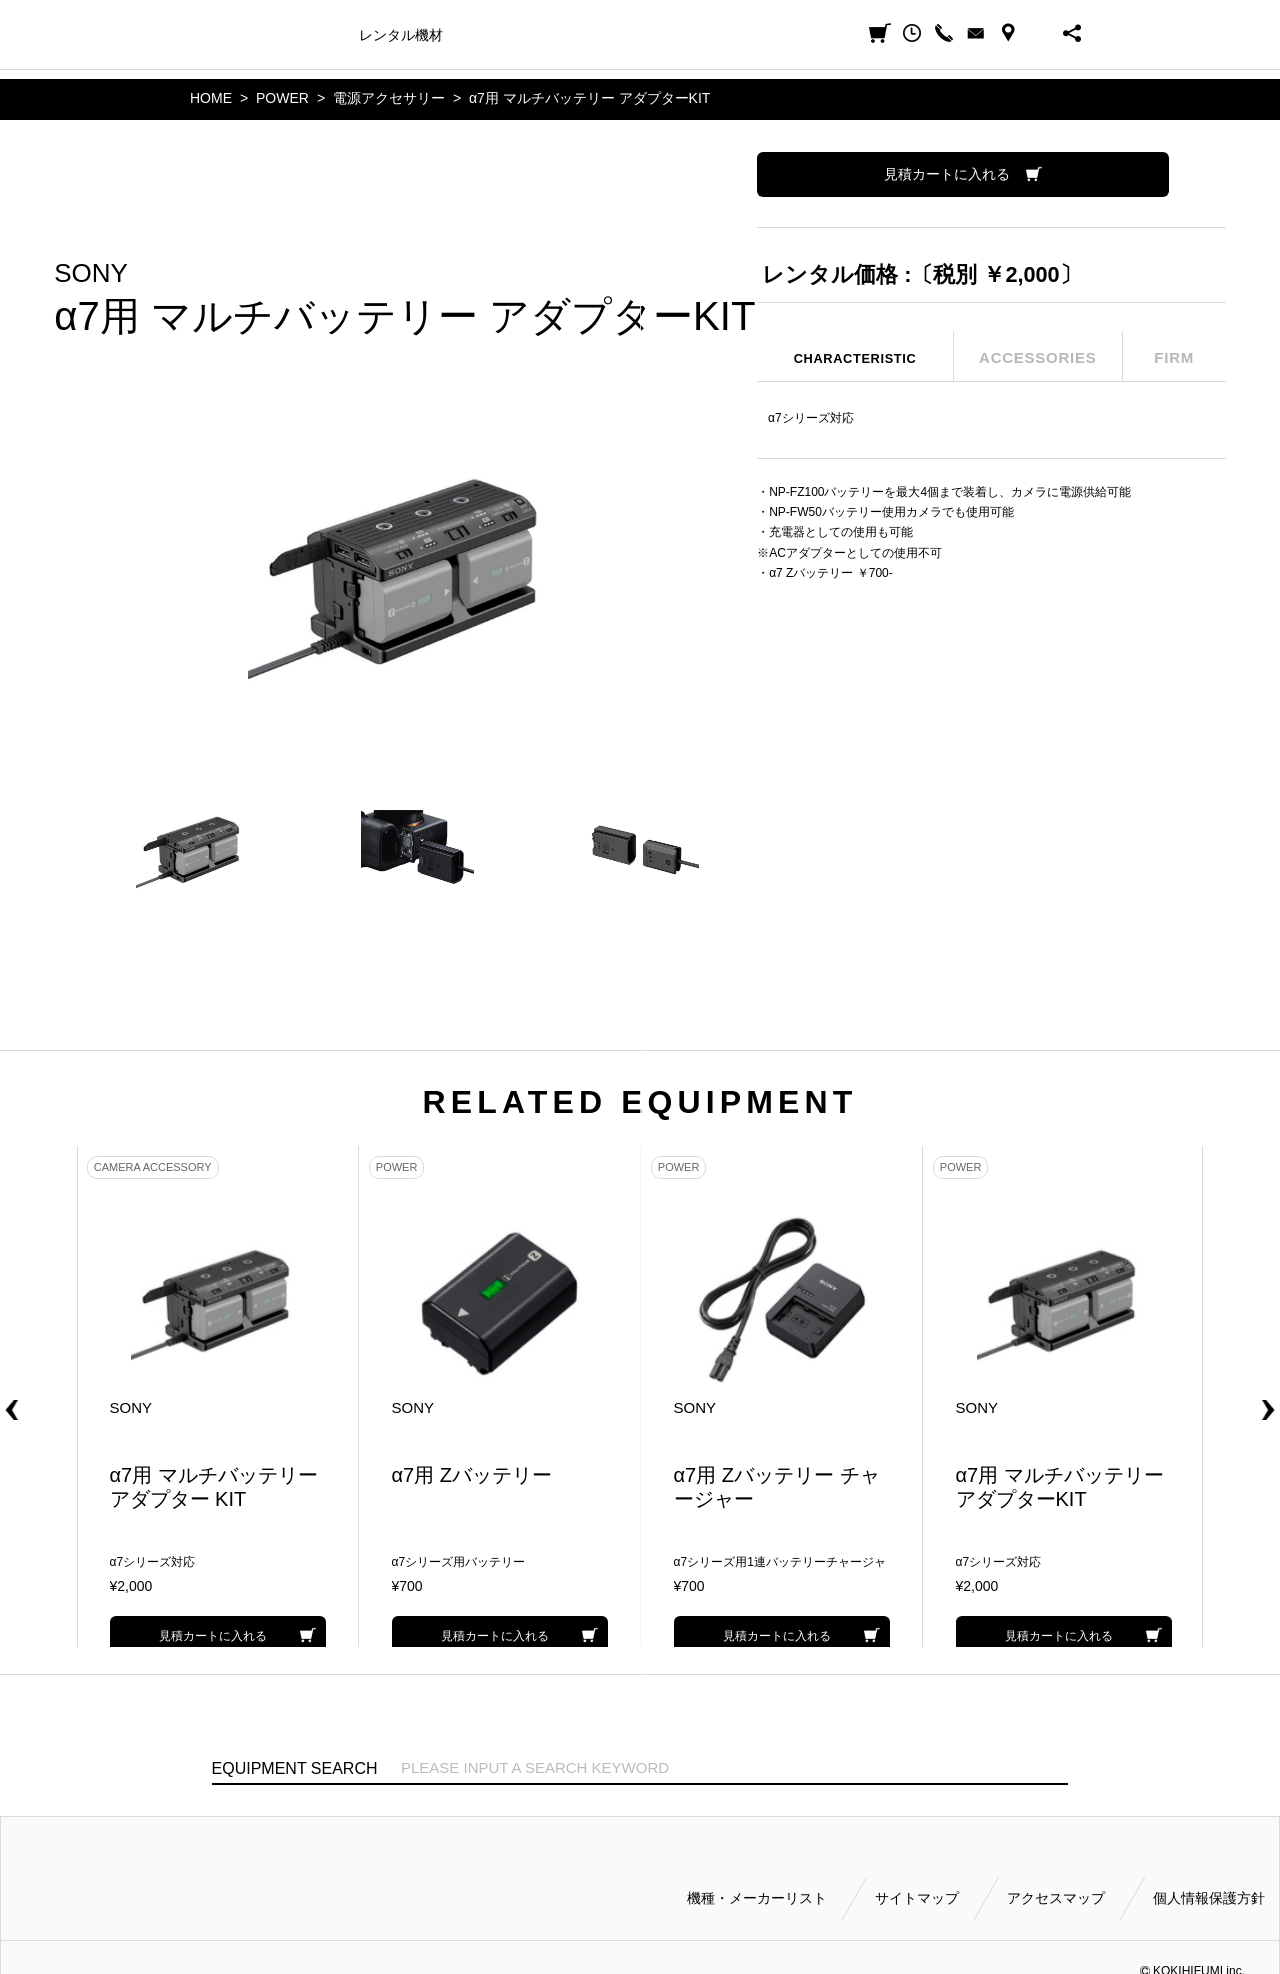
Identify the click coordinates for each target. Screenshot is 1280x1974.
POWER (282, 98)
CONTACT (976, 33)
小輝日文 (212, 33)
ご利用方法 (666, 35)
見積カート (880, 33)
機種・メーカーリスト (757, 1896)
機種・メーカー (294, 35)
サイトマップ (917, 1896)
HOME (211, 98)
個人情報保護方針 (1209, 1896)
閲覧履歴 (912, 33)
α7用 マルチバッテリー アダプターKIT (589, 98)
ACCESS (1008, 33)
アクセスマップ (1056, 1896)
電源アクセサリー (389, 98)
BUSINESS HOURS (1040, 33)
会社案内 (745, 35)
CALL (944, 33)
